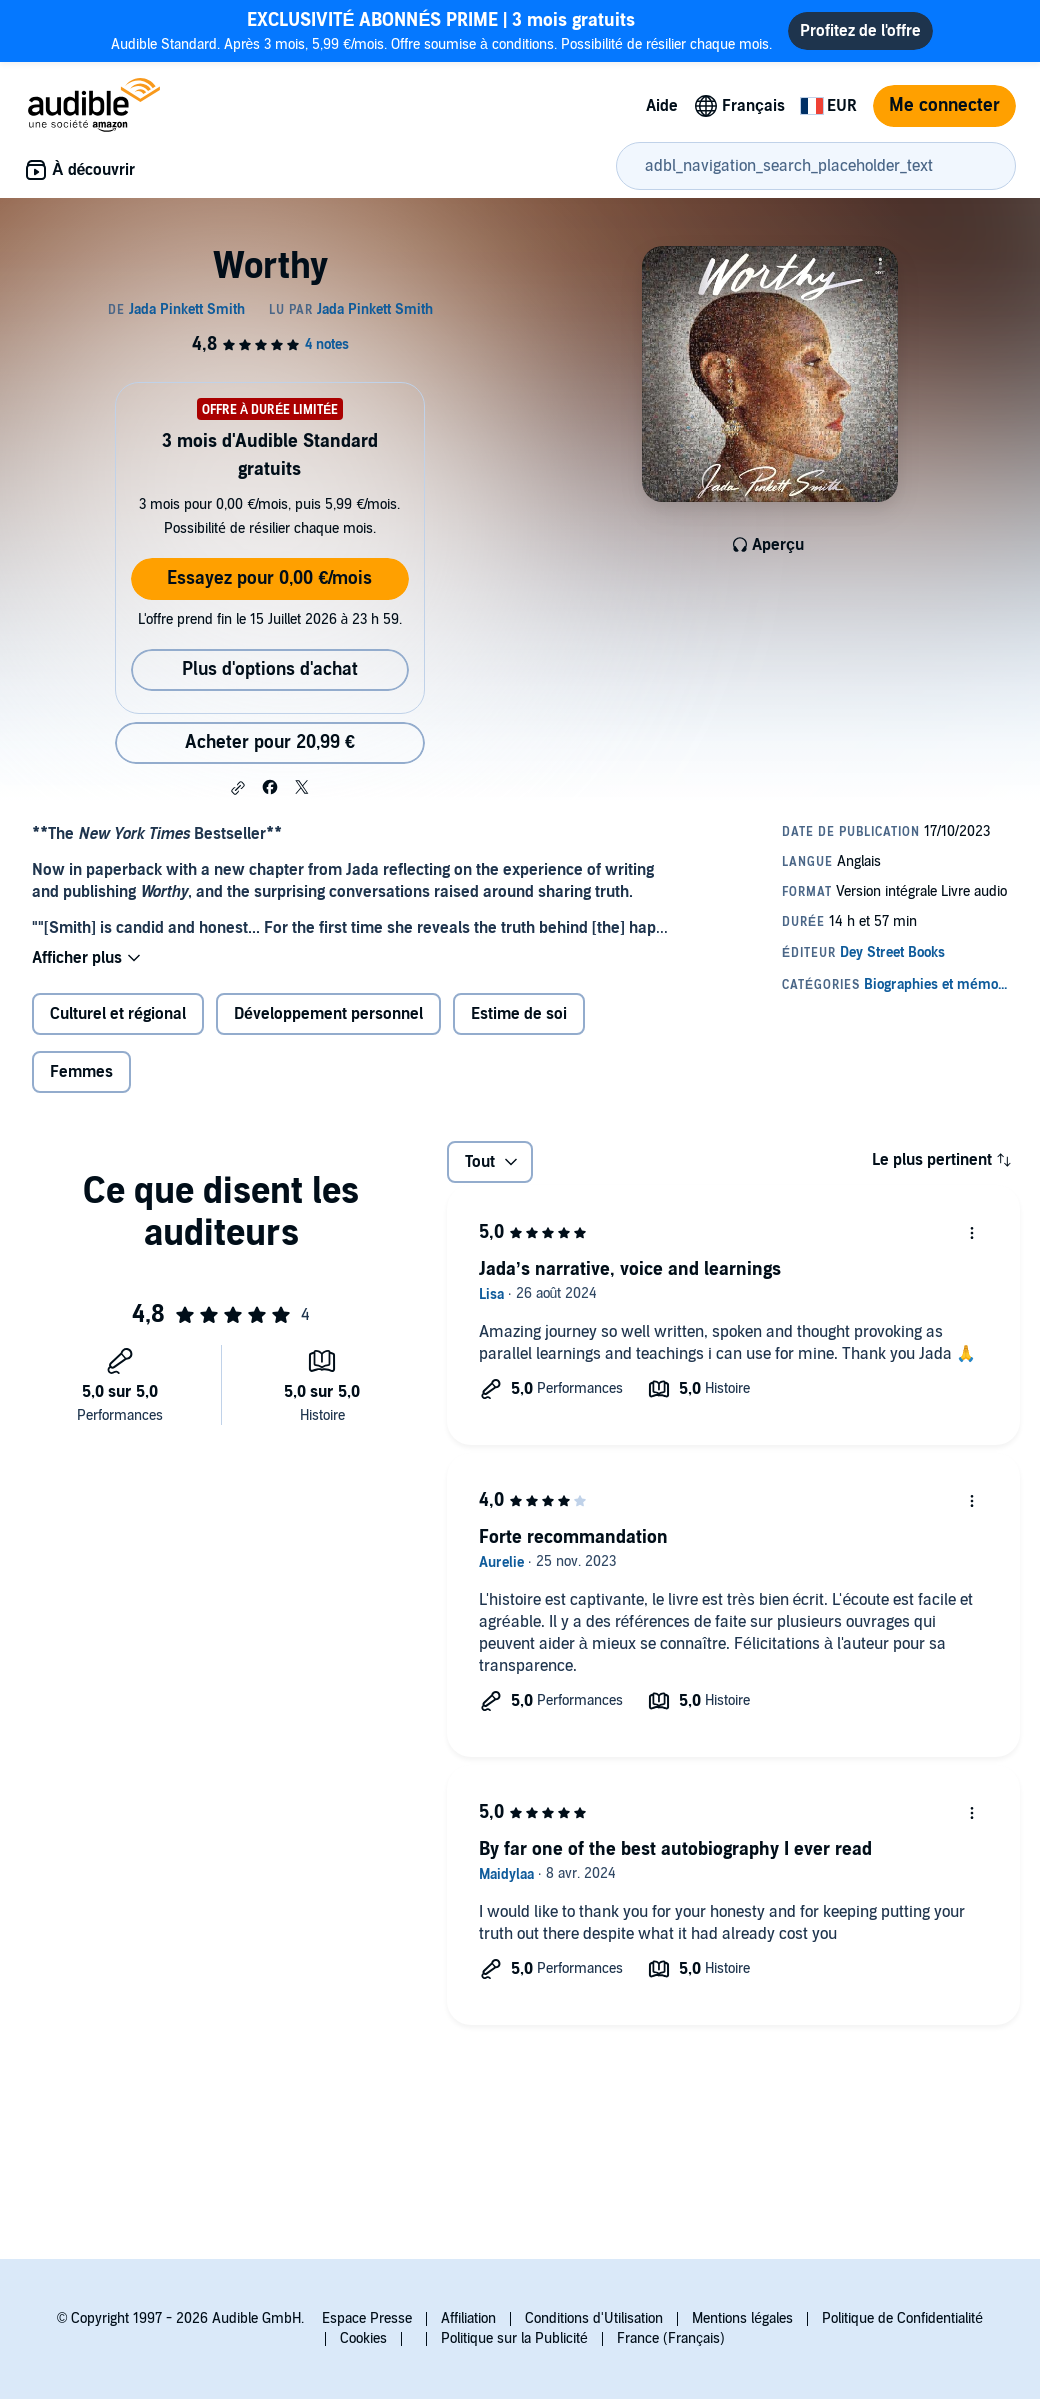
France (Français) (671, 2338)
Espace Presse (367, 2318)
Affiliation (468, 2318)
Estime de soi (519, 1014)
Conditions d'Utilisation (594, 2318)
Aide (662, 106)
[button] (238, 788)
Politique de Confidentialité (902, 2318)
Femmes (81, 1072)
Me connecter (944, 105)
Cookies (363, 2338)
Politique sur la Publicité (514, 2338)
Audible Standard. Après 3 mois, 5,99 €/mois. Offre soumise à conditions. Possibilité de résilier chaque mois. (442, 30)
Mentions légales (742, 2318)
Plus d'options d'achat (270, 669)
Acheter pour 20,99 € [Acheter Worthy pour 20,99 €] (270, 742)
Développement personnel (328, 1014)
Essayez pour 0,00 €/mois (269, 578)
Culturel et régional (118, 1014)
